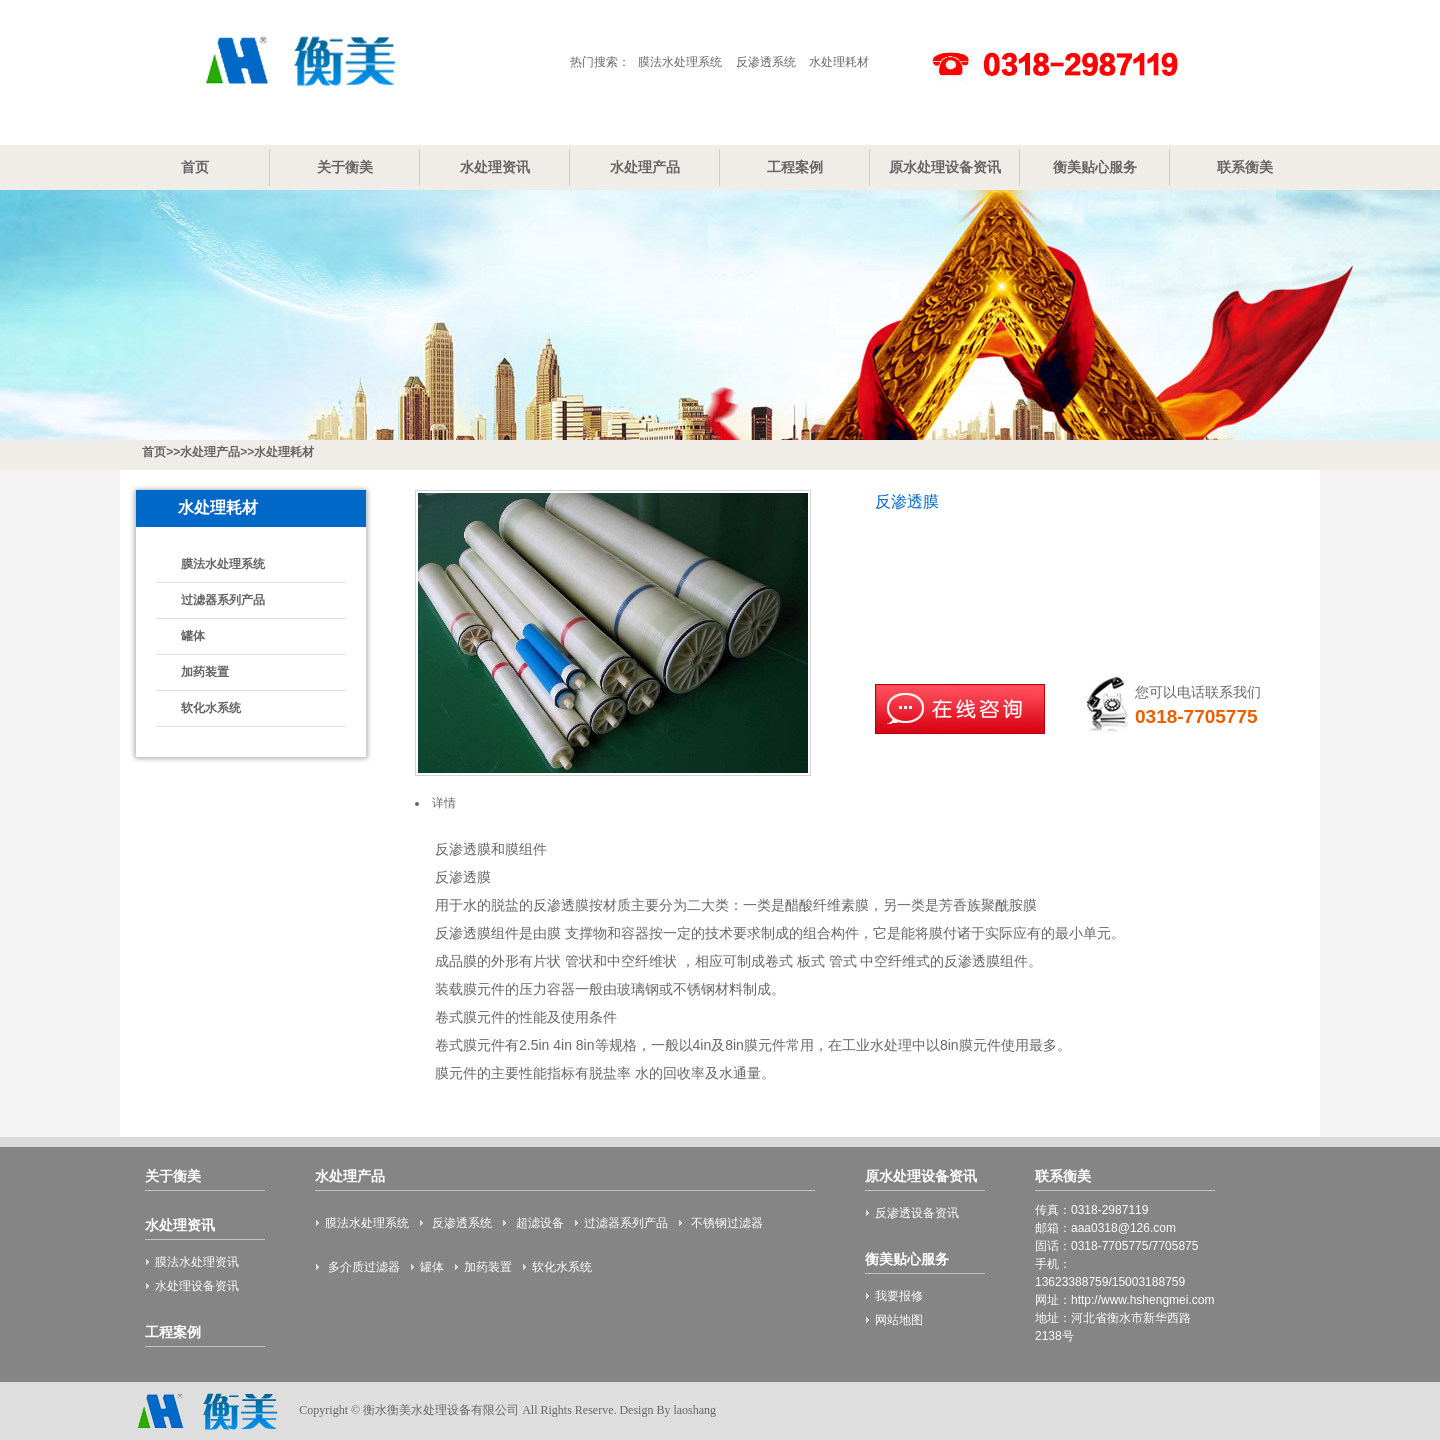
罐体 (193, 636)
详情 (444, 803)
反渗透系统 (766, 62)
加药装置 (205, 672)
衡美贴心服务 (1095, 167)
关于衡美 (345, 167)
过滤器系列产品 (223, 600)
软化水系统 (211, 708)
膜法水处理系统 (680, 62)
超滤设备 (537, 1223)
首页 (195, 167)
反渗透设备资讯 (917, 1213)
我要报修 (899, 1296)
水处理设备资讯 (197, 1286)
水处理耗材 (839, 62)
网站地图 (899, 1320)
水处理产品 (645, 167)
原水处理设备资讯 (945, 167)
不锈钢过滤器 (725, 1223)
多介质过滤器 (362, 1267)
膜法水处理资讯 (197, 1262)
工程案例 (795, 167)
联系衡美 (1245, 167)
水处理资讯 (495, 167)
